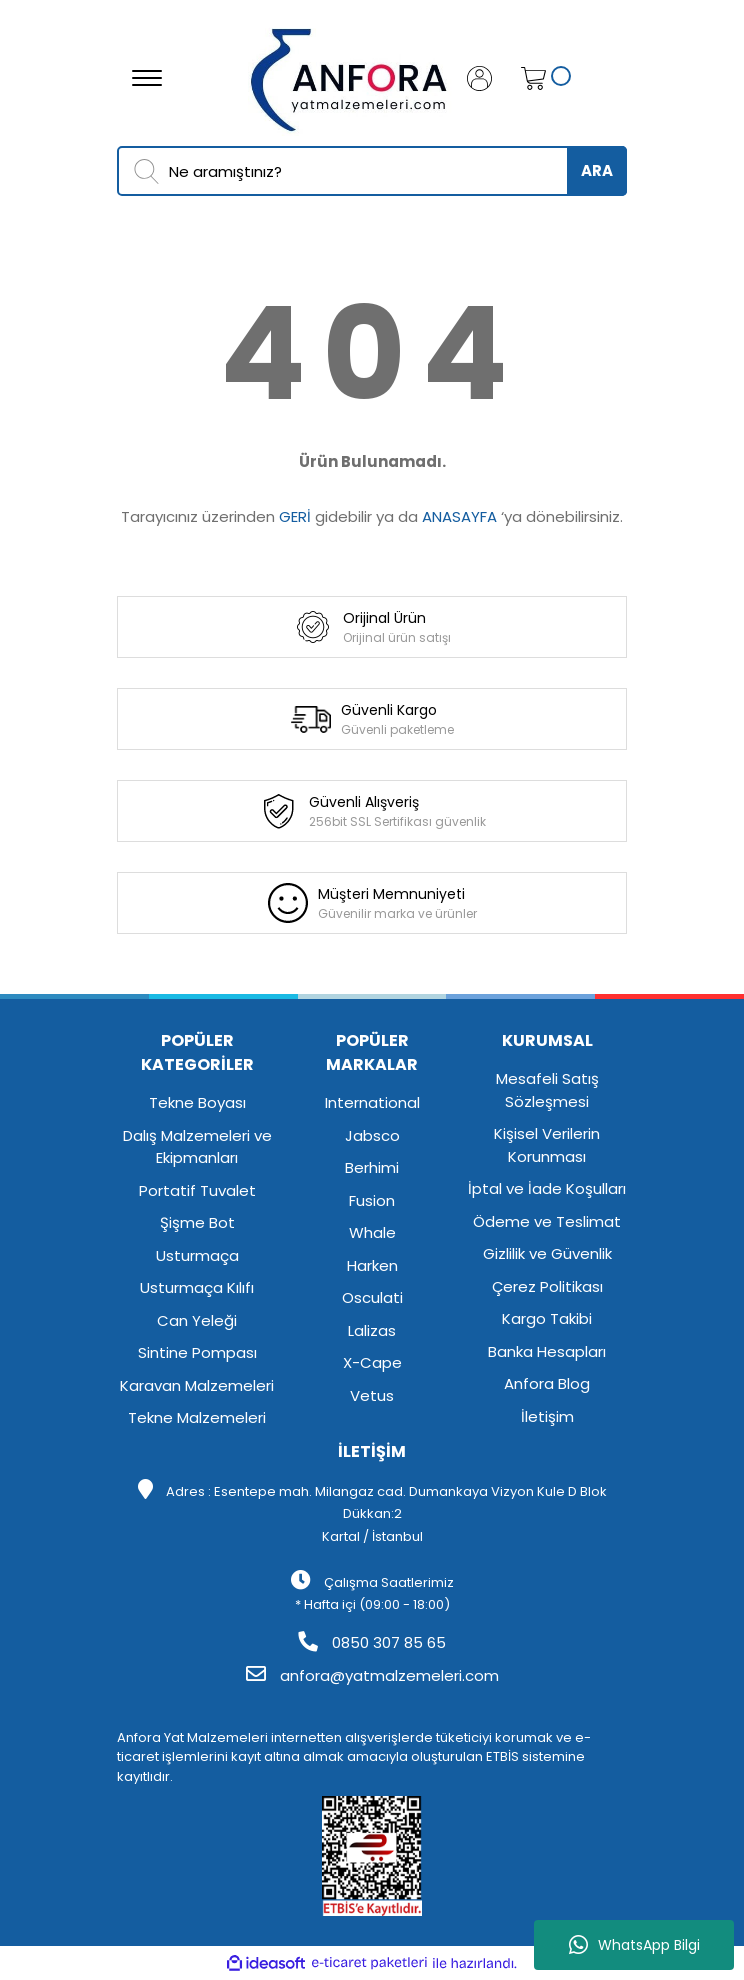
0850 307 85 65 (372, 1642)
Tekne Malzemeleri (197, 1417)
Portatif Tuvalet (197, 1190)
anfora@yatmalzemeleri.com (372, 1675)
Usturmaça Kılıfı (197, 1287)
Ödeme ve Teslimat (547, 1221)
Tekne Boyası (197, 1102)
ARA (597, 170)
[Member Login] (487, 78)
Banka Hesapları (547, 1351)
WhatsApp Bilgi (634, 1945)
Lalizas (372, 1330)
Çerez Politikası (547, 1286)
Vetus (372, 1395)
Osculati (372, 1297)
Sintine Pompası (197, 1352)
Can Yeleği (197, 1320)
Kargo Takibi (547, 1318)
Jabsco (372, 1135)
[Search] (372, 171)
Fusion (372, 1200)
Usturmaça (197, 1255)
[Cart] (528, 78)
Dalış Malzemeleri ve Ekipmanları (197, 1147)
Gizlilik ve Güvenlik (547, 1253)
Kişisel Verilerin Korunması (547, 1145)
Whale (372, 1232)
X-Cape (372, 1362)
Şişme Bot (197, 1222)
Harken (372, 1265)
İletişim (547, 1416)
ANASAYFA (459, 516)
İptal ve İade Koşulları (547, 1188)
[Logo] (350, 76)
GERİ (295, 516)
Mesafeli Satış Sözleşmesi (547, 1090)
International (372, 1102)
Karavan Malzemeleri (197, 1385)
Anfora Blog (547, 1383)
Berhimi (372, 1167)
